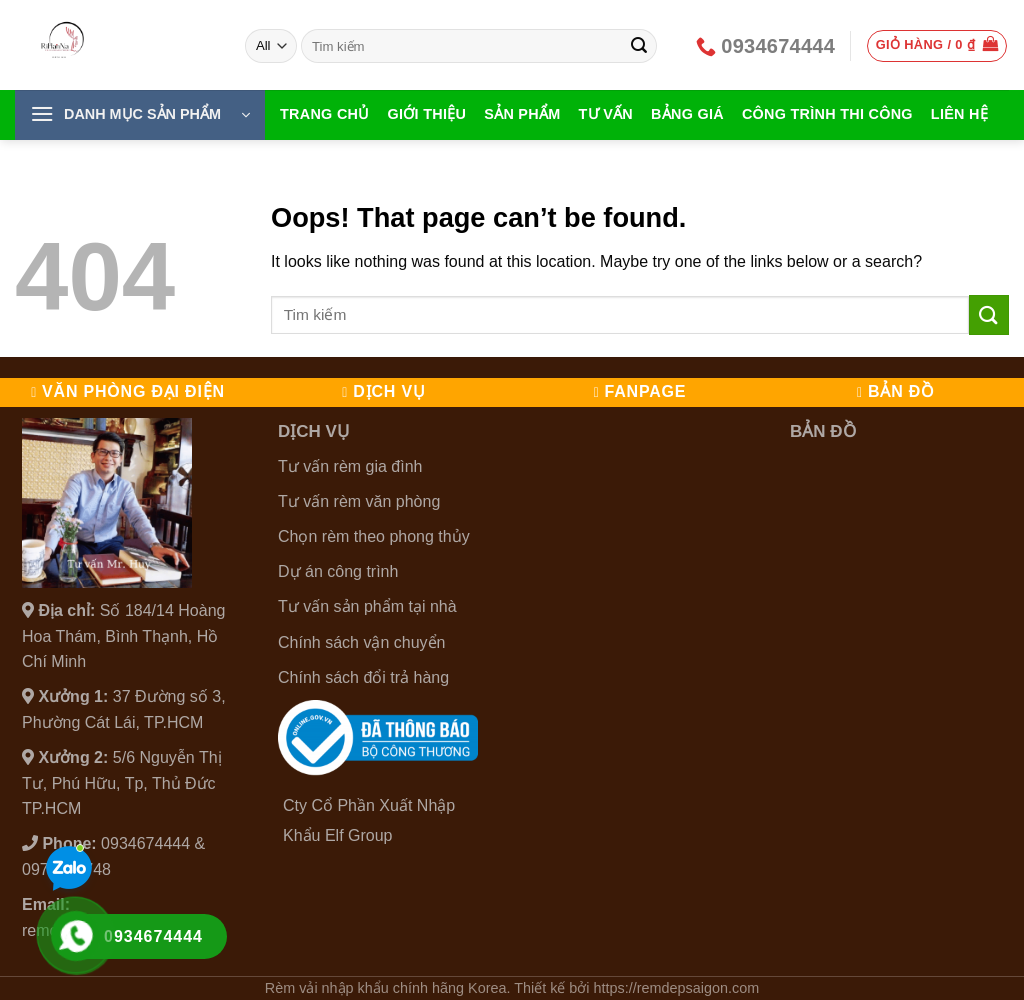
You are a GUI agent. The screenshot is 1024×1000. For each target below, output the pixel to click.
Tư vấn (605, 114)
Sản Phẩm (522, 114)
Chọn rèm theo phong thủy (374, 536)
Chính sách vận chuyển (361, 642)
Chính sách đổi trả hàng (363, 677)
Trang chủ (325, 114)
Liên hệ (959, 114)
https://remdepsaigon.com (677, 988)
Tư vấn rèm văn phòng (359, 501)
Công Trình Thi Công (827, 114)
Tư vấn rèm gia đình (350, 466)
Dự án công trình (338, 571)
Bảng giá (687, 114)
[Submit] (639, 46)
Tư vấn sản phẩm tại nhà (367, 606)
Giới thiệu (427, 114)
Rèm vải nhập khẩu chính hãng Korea (386, 988)
